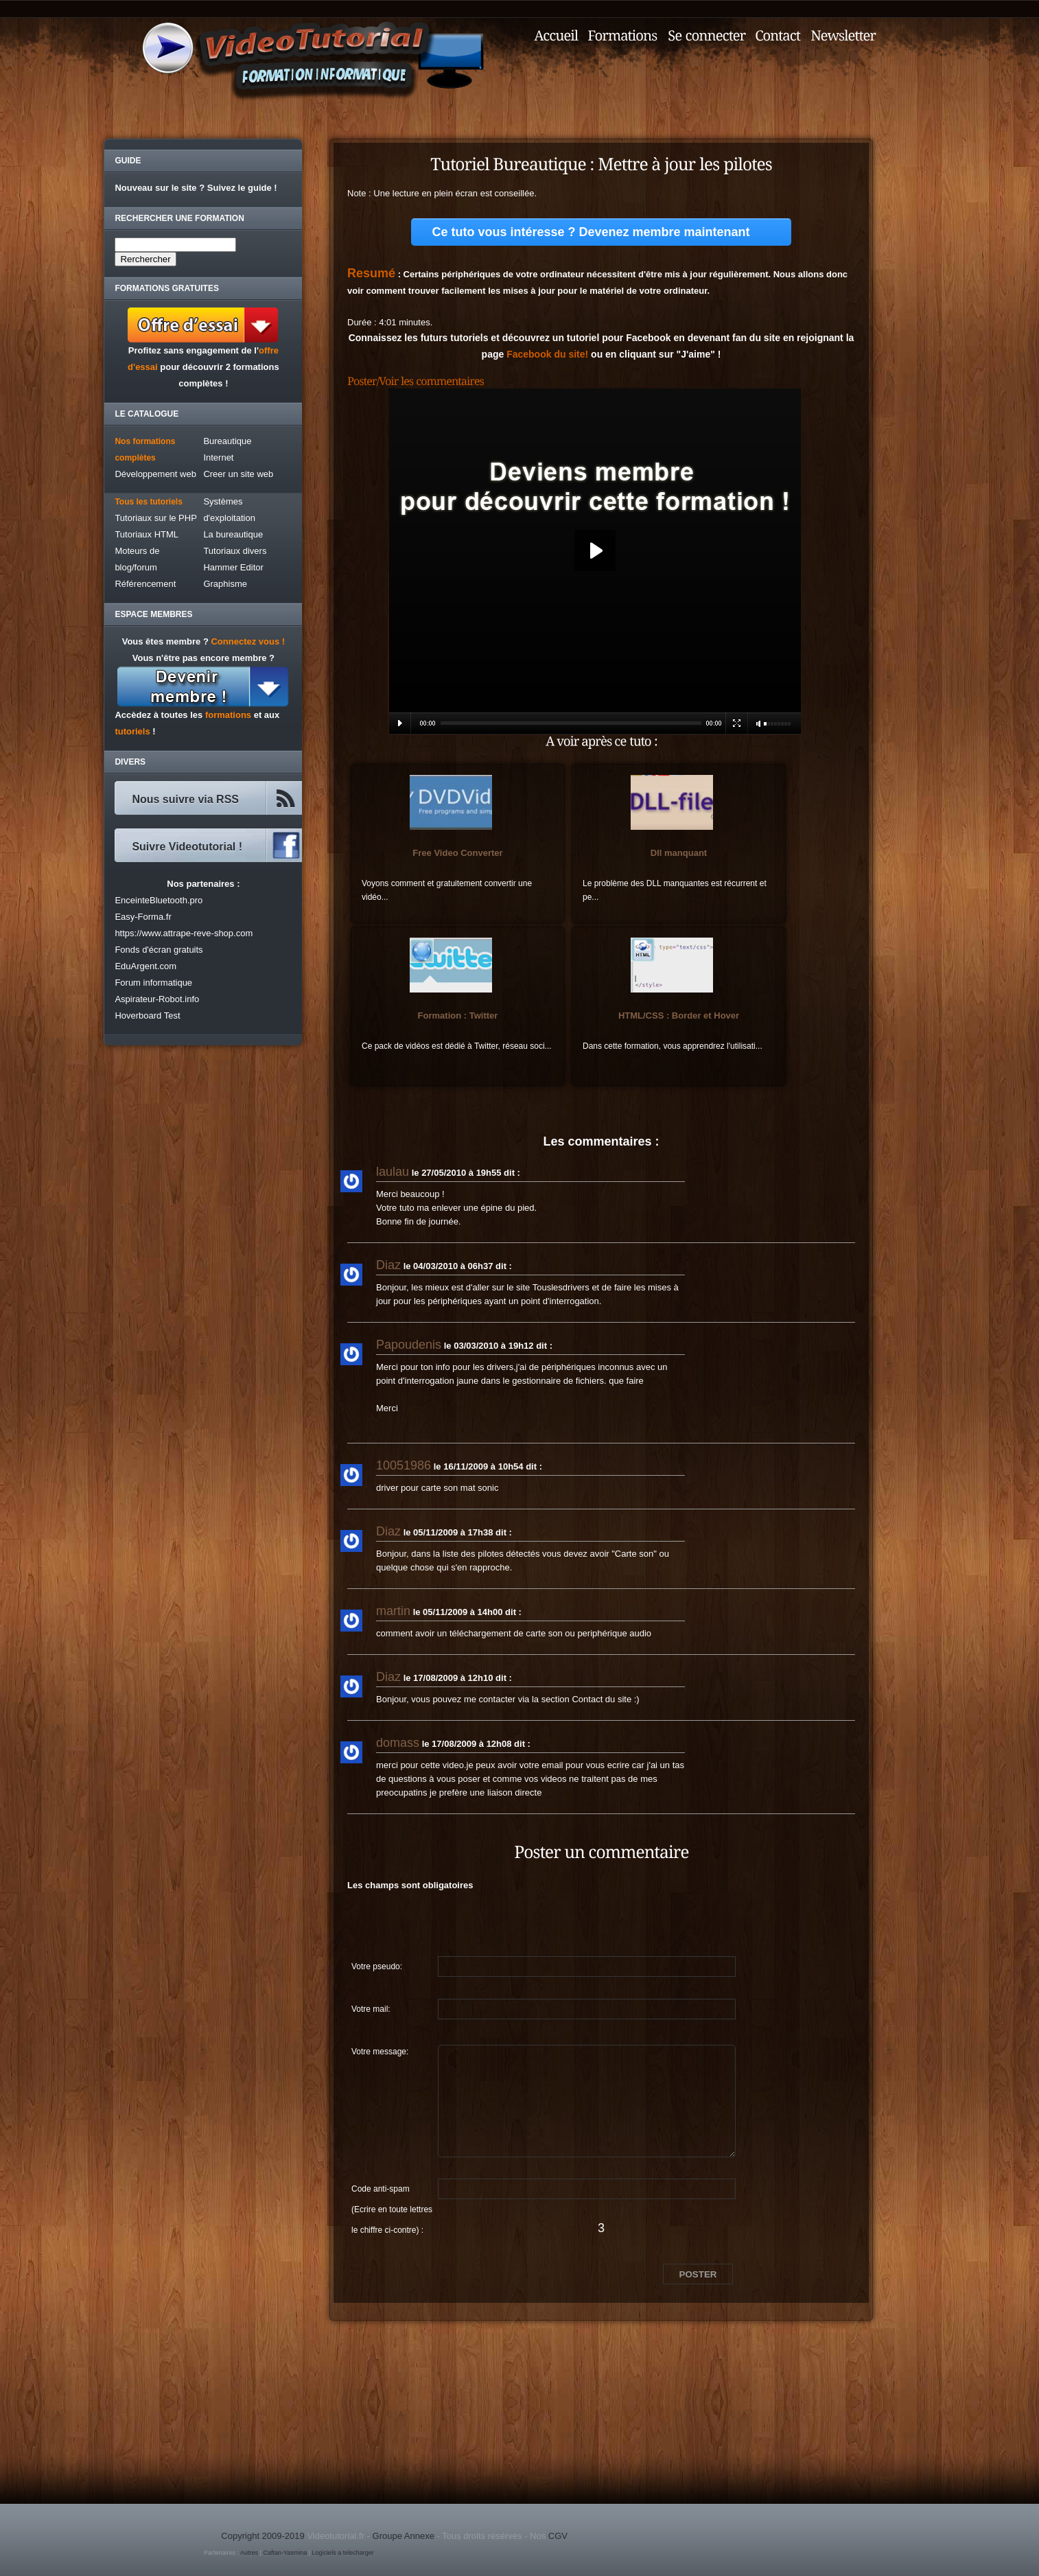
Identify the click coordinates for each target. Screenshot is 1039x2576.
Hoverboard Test (147, 1015)
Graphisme (225, 584)
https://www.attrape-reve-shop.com (184, 933)
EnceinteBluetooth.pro (158, 900)
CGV (558, 2536)
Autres (249, 2552)
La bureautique (233, 534)
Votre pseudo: (376, 1966)
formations (228, 715)
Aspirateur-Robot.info (157, 999)
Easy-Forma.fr (143, 917)
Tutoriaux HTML (146, 534)
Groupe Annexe (403, 2536)
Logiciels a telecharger (343, 2552)
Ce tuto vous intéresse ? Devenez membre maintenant (590, 232)
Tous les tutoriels (148, 502)
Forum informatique (153, 982)
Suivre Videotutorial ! (187, 846)
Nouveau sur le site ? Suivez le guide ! (196, 188)
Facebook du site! (547, 354)
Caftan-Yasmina (285, 2552)
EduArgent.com (145, 966)
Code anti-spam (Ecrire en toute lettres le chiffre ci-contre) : (391, 2191)
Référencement (145, 584)
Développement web (155, 474)
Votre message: (379, 2051)
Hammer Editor (233, 567)
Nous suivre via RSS (185, 799)
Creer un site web (238, 474)
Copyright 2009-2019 (262, 2536)
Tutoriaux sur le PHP (155, 518)
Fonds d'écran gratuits (158, 949)
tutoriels (132, 731)
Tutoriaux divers (234, 551)
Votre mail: (370, 2009)
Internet (218, 457)
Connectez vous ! (248, 641)
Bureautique (227, 441)
